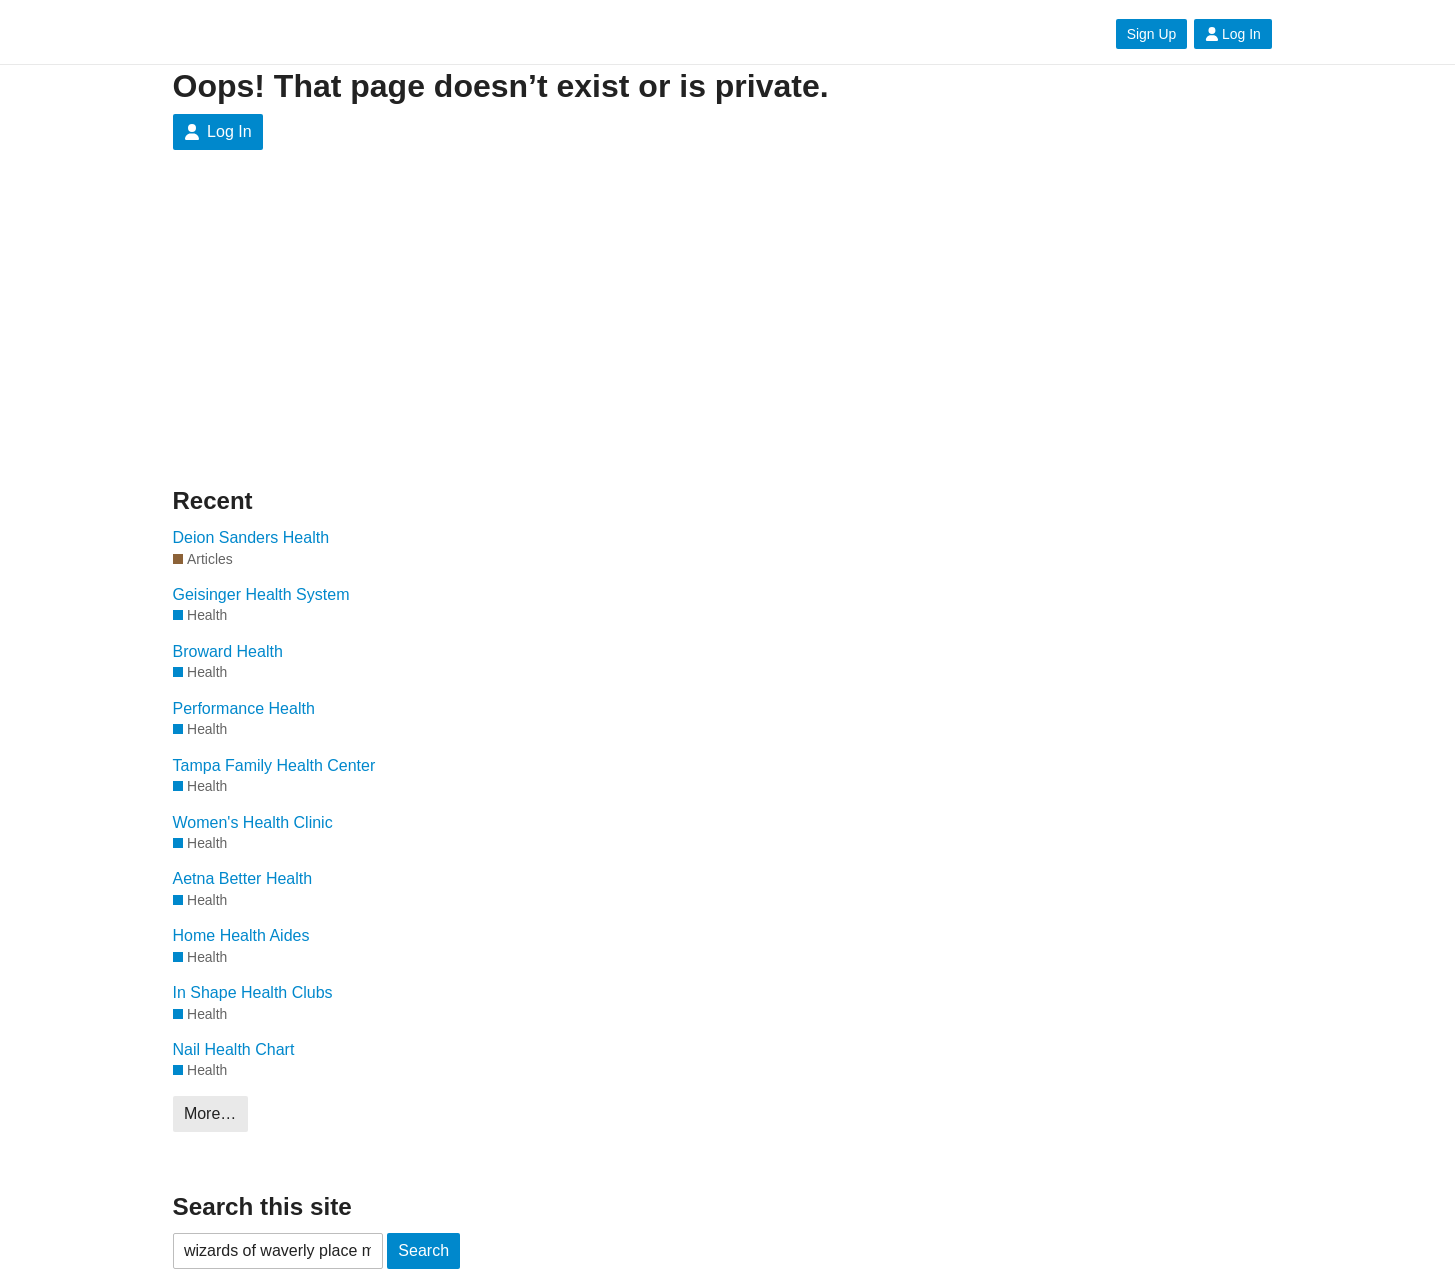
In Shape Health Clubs (253, 992)
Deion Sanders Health (251, 537)
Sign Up (1151, 34)
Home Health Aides (241, 935)
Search (423, 1250)
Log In (1233, 34)
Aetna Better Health (243, 878)
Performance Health (244, 708)
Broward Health (228, 651)
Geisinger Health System (261, 594)
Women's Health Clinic (253, 822)
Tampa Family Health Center (274, 765)
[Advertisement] (363, 334)
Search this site (262, 1206)
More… (210, 1113)
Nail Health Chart (234, 1049)
